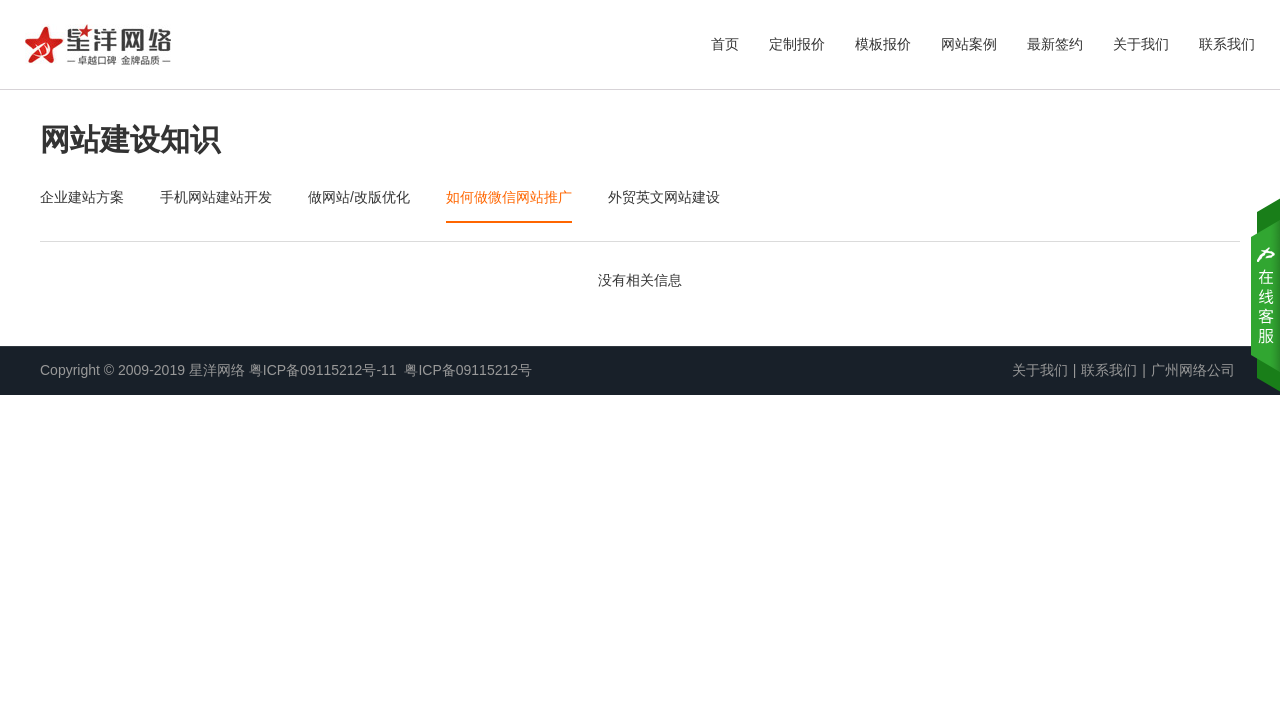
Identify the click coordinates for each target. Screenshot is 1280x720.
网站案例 (969, 44)
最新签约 (1055, 44)
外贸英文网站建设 (664, 197)
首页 (725, 44)
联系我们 (1227, 44)
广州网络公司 (1193, 370)
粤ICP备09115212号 (468, 370)
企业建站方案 (82, 197)
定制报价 (797, 44)
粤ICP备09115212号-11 (323, 370)
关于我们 (1141, 44)
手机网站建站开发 (216, 197)
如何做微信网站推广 (509, 197)
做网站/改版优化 (359, 197)
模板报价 (883, 44)
